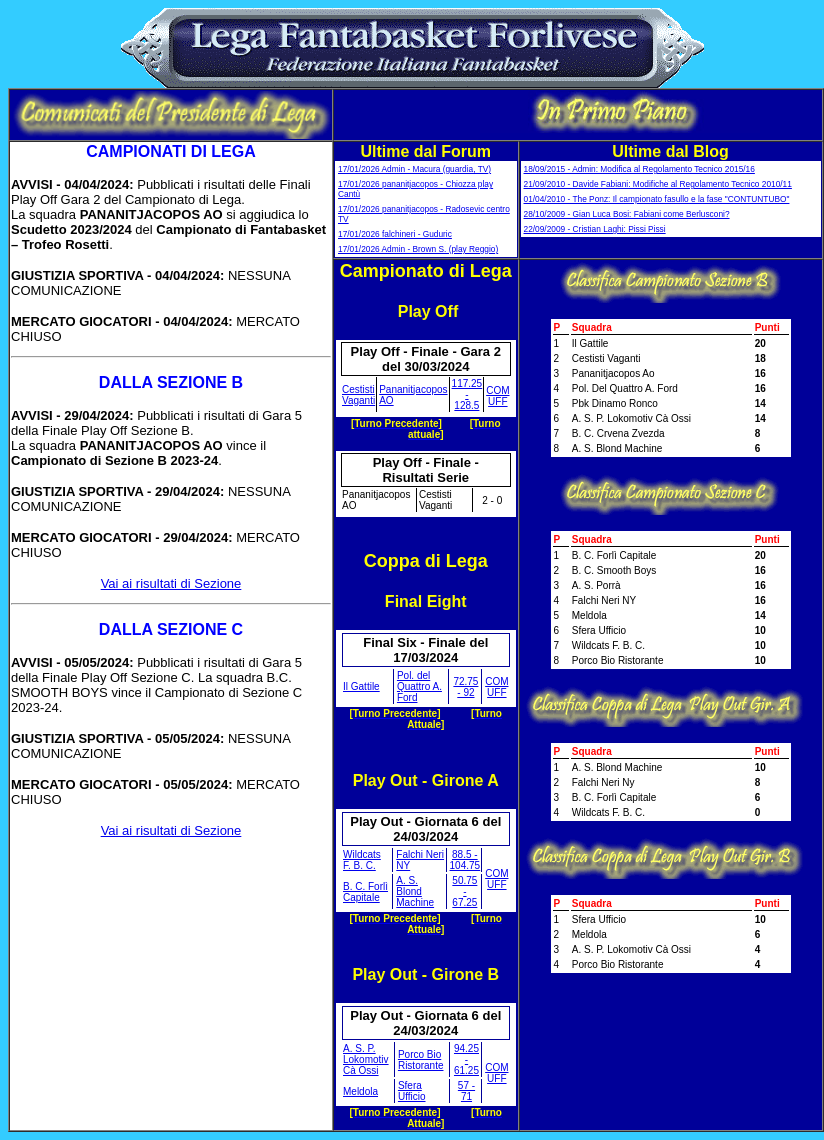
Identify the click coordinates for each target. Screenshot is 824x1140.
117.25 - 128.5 (467, 394)
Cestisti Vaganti (358, 395)
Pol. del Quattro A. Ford (419, 686)
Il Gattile (361, 686)
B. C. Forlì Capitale (365, 892)
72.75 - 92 (465, 687)
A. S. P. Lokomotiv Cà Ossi (366, 1059)
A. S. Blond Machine (415, 891)
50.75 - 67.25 (464, 891)
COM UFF (497, 396)
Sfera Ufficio (412, 1091)
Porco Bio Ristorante (421, 1060)
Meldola (360, 1091)
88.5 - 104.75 (465, 860)
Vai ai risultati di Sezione (171, 583)
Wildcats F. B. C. (362, 860)
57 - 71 (466, 1091)
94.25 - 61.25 (466, 1059)
